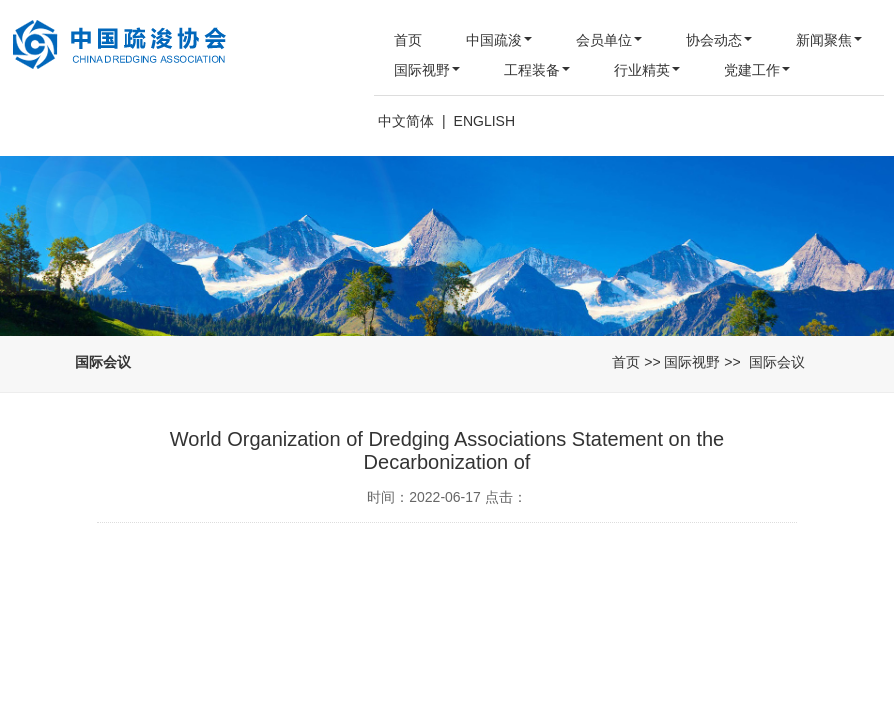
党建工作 (757, 70)
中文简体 (406, 121)
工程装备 (537, 70)
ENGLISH (484, 121)
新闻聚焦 (829, 40)
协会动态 (719, 40)
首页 (408, 40)
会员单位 (609, 40)
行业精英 (647, 70)
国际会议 (777, 362)
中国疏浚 (499, 40)
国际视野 (427, 70)
